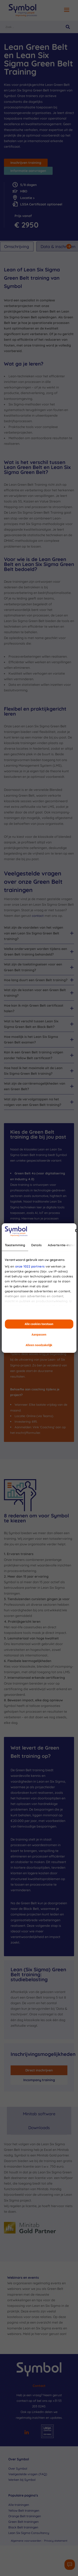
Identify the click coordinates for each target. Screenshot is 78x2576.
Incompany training (39, 2080)
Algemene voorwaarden (26, 2540)
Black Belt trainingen (23, 2527)
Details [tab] (36, 1245)
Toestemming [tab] (15, 1245)
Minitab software (39, 2113)
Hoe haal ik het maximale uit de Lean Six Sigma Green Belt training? (33, 1071)
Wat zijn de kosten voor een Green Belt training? (35, 993)
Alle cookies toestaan (39, 1324)
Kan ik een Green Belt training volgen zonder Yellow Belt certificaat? (33, 1055)
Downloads (39, 2127)
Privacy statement (55, 2540)
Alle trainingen (18, 2505)
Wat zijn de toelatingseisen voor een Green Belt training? (33, 967)
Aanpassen (39, 1335)
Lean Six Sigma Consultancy (28, 2533)
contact (38, 916)
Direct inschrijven (39, 2070)
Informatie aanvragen (28, 171)
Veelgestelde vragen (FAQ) (27, 2474)
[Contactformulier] (69, 2564)
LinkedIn (38, 2412)
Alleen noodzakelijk (39, 1345)
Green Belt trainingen (23, 2522)
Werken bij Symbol (22, 2480)
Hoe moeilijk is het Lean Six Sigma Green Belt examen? (31, 1039)
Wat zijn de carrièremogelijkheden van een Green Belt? (34, 1086)
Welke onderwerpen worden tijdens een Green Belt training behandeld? (35, 951)
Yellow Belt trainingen (23, 2510)
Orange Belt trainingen (24, 2516)
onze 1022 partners (30, 1266)
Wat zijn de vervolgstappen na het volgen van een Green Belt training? (32, 1102)
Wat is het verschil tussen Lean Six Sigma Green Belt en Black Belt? (31, 1024)
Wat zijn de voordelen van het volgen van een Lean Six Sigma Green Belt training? (33, 933)
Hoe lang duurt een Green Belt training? (35, 980)
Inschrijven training (25, 163)
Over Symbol (17, 2468)
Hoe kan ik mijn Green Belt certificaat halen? (33, 1008)
